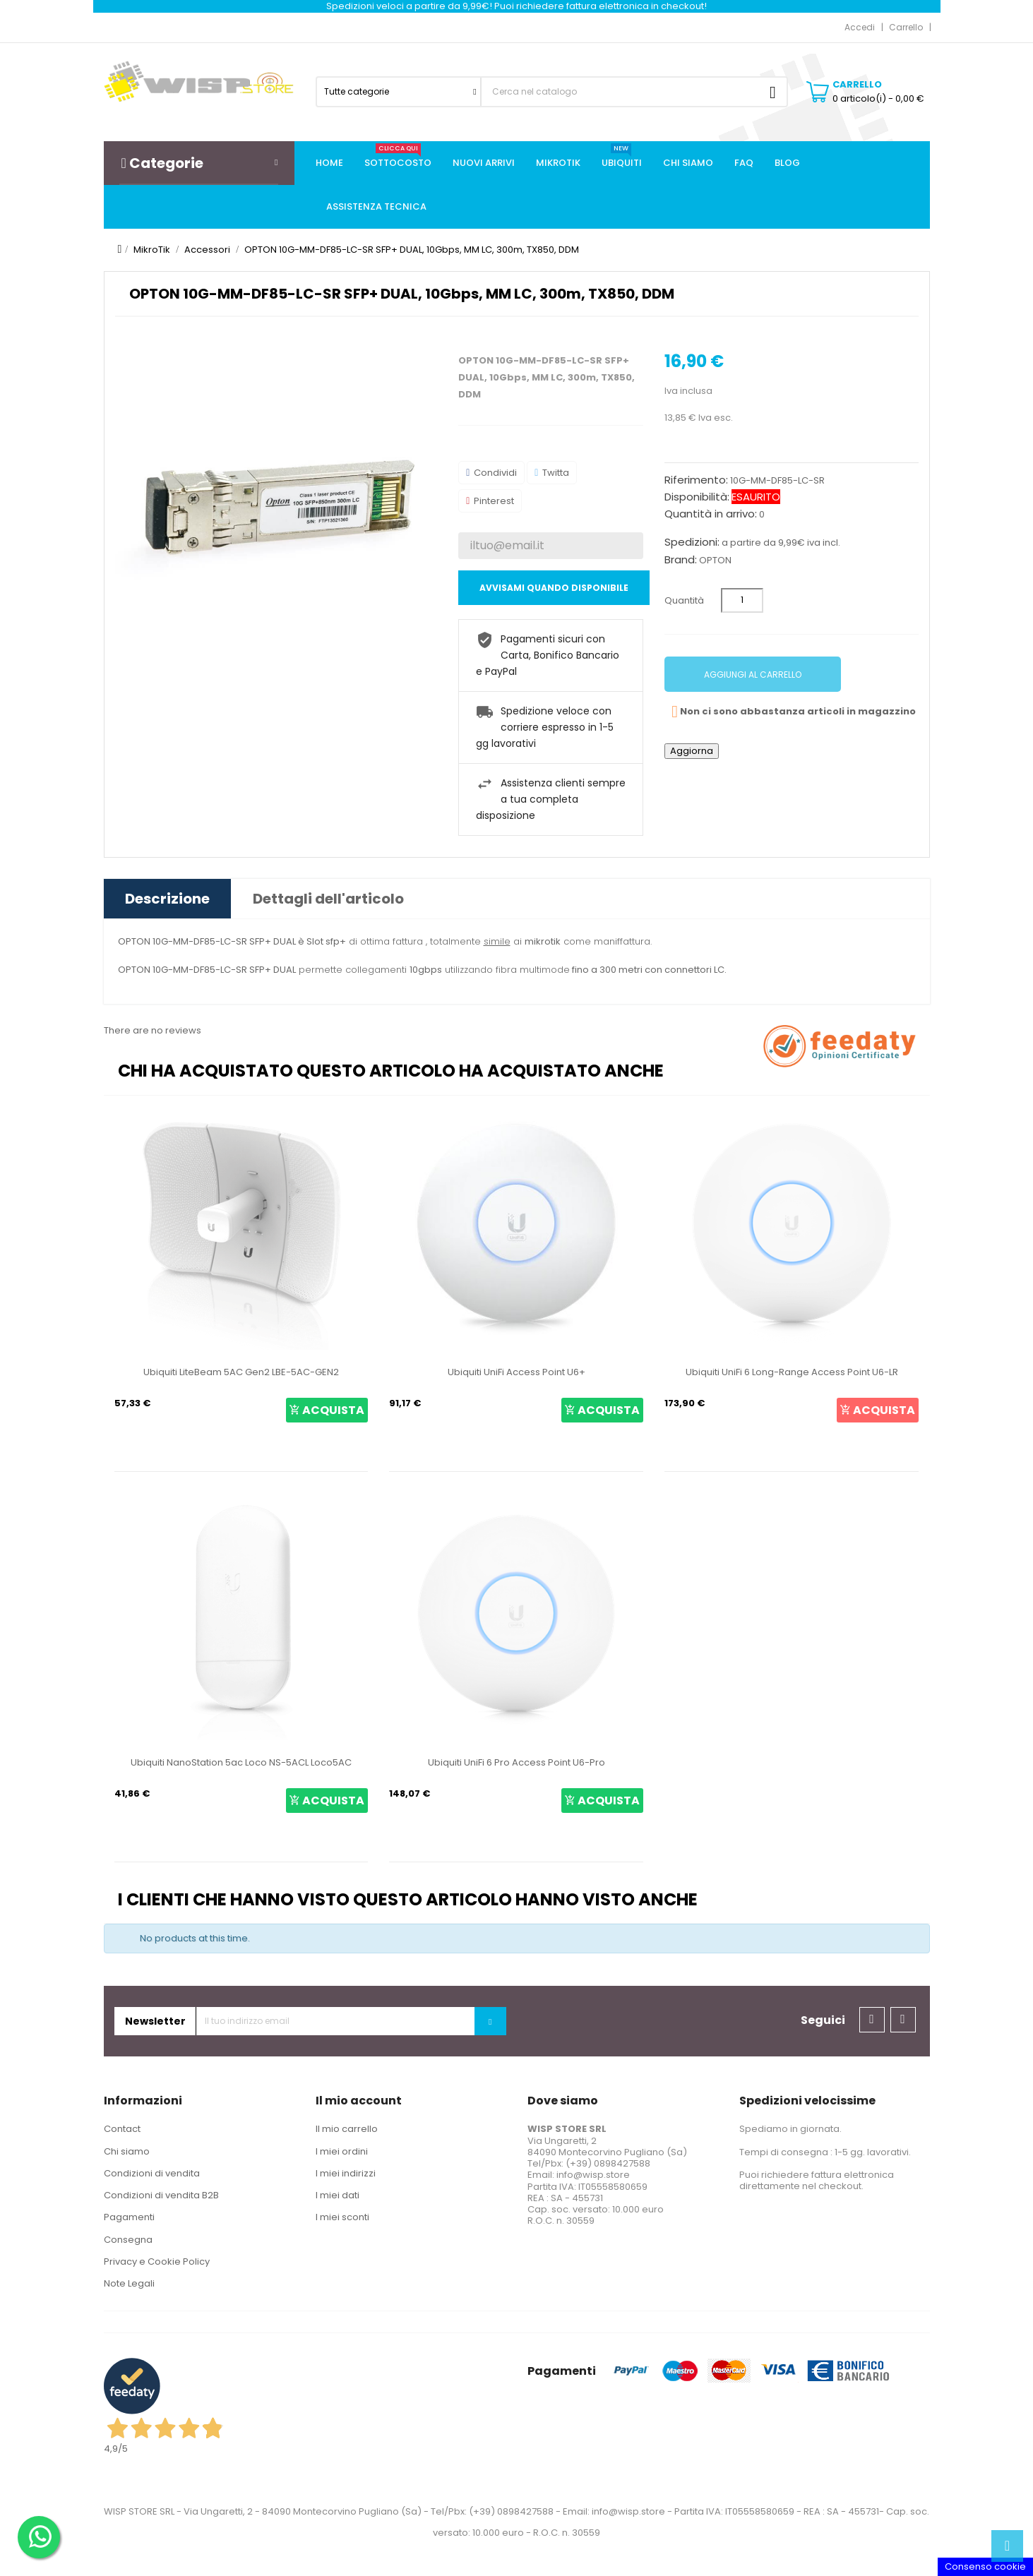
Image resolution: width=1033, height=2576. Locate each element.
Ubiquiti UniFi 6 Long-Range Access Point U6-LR (792, 1372)
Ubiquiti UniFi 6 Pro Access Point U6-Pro (516, 1762)
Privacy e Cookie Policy (157, 2261)
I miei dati (337, 2195)
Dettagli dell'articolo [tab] (328, 899)
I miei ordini (342, 2151)
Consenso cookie (985, 2566)
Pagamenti (129, 2217)
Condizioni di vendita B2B (161, 2195)
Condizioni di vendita (152, 2173)
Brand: (680, 559)
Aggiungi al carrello (752, 675)
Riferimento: (696, 480)
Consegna (128, 2239)
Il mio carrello (347, 2128)
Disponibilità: (696, 497)
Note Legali (129, 2283)
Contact (122, 2128)
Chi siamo (127, 2151)
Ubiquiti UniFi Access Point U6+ (516, 1372)
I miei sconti (342, 2217)
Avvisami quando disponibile (553, 588)
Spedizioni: (691, 542)
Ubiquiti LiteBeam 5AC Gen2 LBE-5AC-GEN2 (241, 1372)
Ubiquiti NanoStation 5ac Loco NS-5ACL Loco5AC (241, 1762)
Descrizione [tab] (167, 899)
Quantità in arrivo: (710, 514)
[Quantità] (742, 600)
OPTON (715, 560)
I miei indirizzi (346, 2173)
